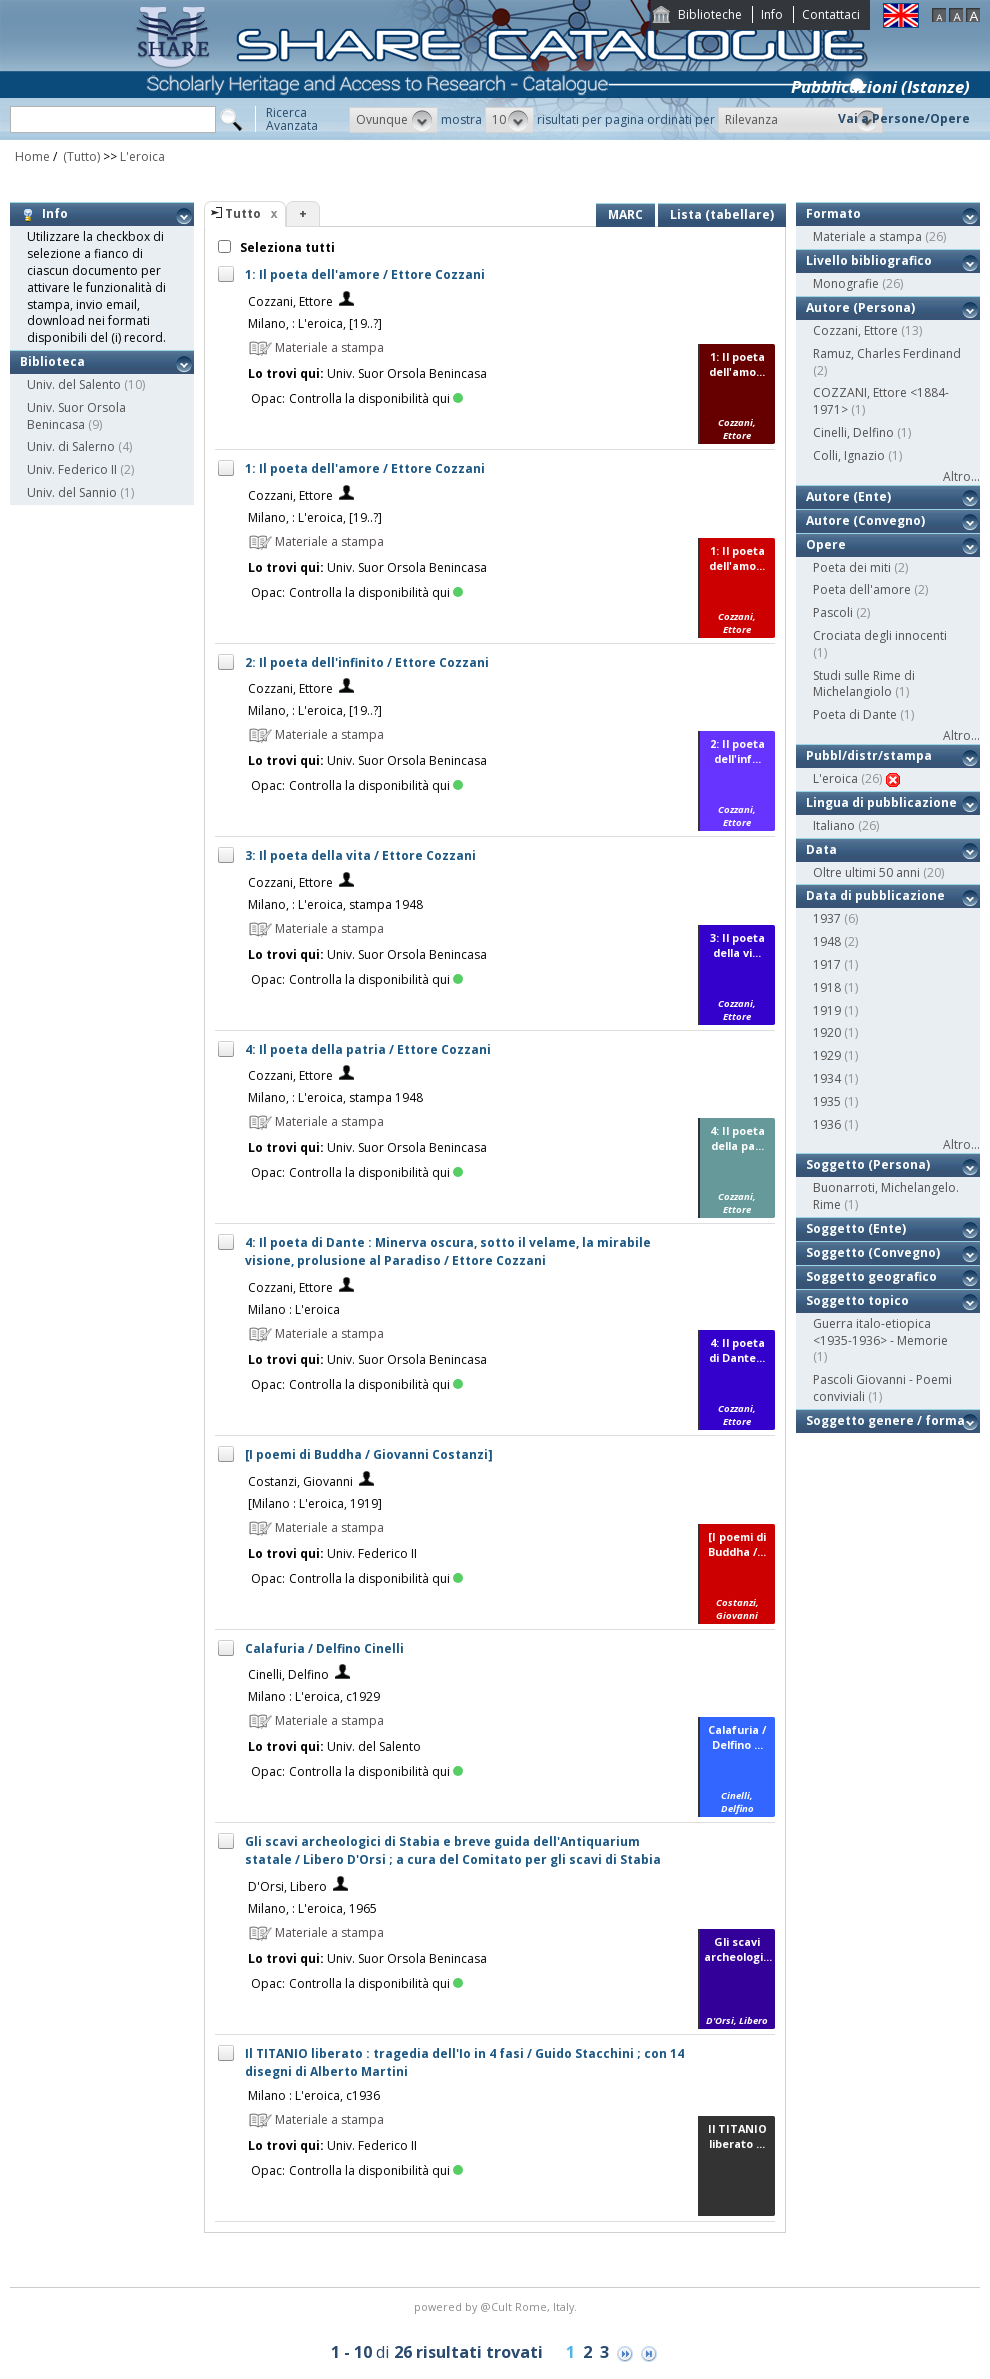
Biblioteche (710, 14)
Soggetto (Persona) (868, 1164)
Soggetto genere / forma (885, 1420)
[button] (393, 120)
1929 (827, 1055)
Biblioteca (52, 361)
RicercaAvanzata (292, 119)
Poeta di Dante (855, 714)
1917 (827, 964)
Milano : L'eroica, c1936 (314, 2095)
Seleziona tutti (286, 247)
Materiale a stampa (867, 236)
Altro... (961, 476)
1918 (827, 987)
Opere (826, 544)
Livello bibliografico (869, 260)
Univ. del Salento (74, 384)
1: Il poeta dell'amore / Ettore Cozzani (365, 274)
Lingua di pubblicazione (881, 802)
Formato (833, 213)
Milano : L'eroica (294, 1309)
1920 (827, 1032)
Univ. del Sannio (72, 492)
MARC (625, 214)
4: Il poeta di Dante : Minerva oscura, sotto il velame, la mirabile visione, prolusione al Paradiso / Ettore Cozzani (448, 1251)
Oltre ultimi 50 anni (866, 872)
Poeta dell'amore (862, 589)
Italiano (834, 825)
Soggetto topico (857, 1300)
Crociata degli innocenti (880, 635)
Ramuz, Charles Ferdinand (887, 353)
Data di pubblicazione (875, 895)
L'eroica (142, 156)
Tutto (243, 213)
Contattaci (831, 14)
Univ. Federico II (72, 469)
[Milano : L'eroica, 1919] (315, 1503)
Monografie (846, 283)
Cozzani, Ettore (290, 301)
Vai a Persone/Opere (904, 118)
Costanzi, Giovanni (300, 1481)
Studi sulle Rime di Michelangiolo (864, 684)
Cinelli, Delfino (288, 1674)
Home (32, 156)
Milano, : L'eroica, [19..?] (315, 323)
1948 (827, 941)
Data (821, 849)
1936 (827, 1124)
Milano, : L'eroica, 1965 (312, 1908)
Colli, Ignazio (849, 455)
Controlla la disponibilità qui (376, 398)
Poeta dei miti (852, 567)
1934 (827, 1078)
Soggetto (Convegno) (873, 1252)
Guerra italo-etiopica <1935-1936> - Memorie (880, 1332)
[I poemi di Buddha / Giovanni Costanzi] (369, 1454)
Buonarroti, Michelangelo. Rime (886, 1196)
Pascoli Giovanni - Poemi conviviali (882, 1388)
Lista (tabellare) (722, 214)
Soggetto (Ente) (856, 1228)
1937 (827, 918)
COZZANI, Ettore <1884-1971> (881, 401)
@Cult (497, 2306)
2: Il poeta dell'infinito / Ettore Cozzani (367, 662)
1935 (827, 1101)
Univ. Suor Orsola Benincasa (76, 416)
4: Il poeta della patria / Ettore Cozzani (368, 1049)
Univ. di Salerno (71, 446)
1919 (827, 1010)
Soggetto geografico (871, 1276)
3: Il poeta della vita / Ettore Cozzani (360, 855)
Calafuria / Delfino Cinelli (324, 1648)
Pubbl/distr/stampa (869, 755)
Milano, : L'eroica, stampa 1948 (335, 904)
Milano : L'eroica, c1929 (314, 1696)
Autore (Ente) (848, 496)
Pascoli (833, 612)
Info (772, 14)
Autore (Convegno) (865, 520)
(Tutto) (80, 156)
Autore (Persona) (860, 307)
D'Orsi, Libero (287, 1886)
